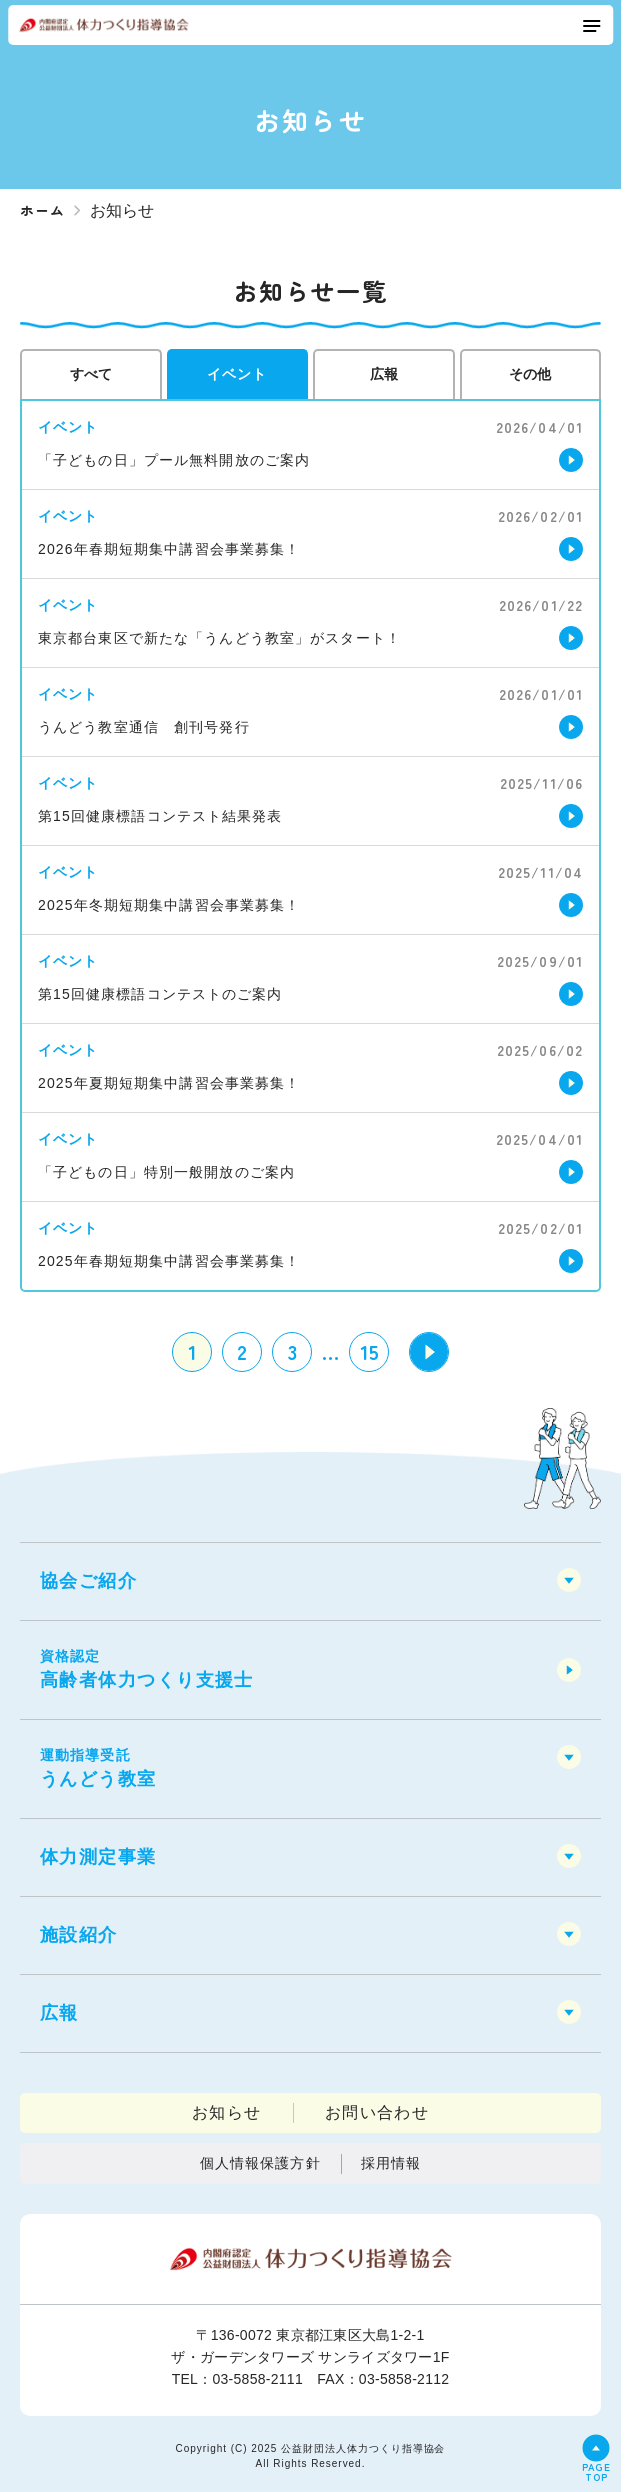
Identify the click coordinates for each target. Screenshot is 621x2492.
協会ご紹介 (88, 1581)
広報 (384, 374)
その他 (530, 374)
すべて (91, 374)
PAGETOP (596, 2470)
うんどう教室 (310, 1767)
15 (369, 1351)
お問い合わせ (377, 2112)
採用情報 (391, 2163)
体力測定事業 (98, 1857)
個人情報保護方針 (260, 2163)
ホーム (42, 210)
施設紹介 (79, 1935)
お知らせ (226, 2112)
